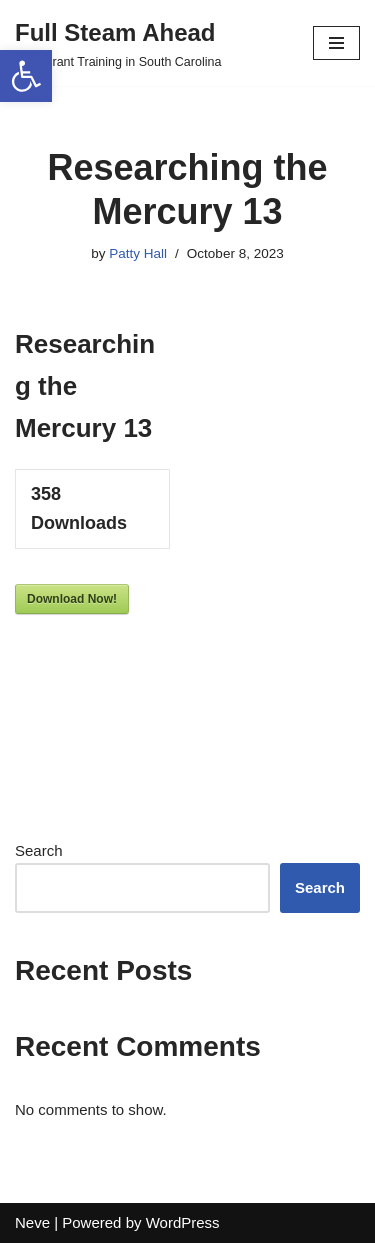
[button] (26, 76)
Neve (32, 1222)
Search (39, 850)
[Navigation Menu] (336, 43)
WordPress (183, 1222)
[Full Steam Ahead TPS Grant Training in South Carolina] (118, 43)
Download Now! (72, 599)
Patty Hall (138, 253)
